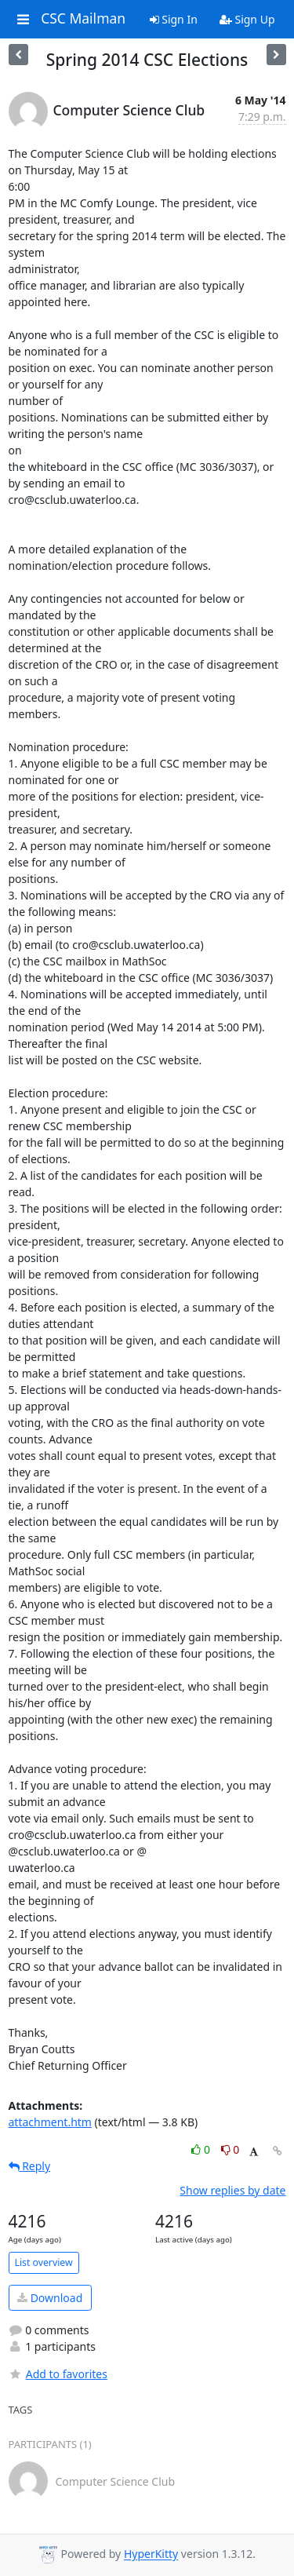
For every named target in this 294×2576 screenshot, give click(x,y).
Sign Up (247, 19)
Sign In (174, 19)
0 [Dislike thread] (230, 2149)
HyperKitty (151, 2554)
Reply (30, 2165)
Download (49, 2297)
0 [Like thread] (201, 2149)
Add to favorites (58, 2373)
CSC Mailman (83, 18)
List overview (44, 2262)
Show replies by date (232, 2190)
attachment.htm (50, 2121)
